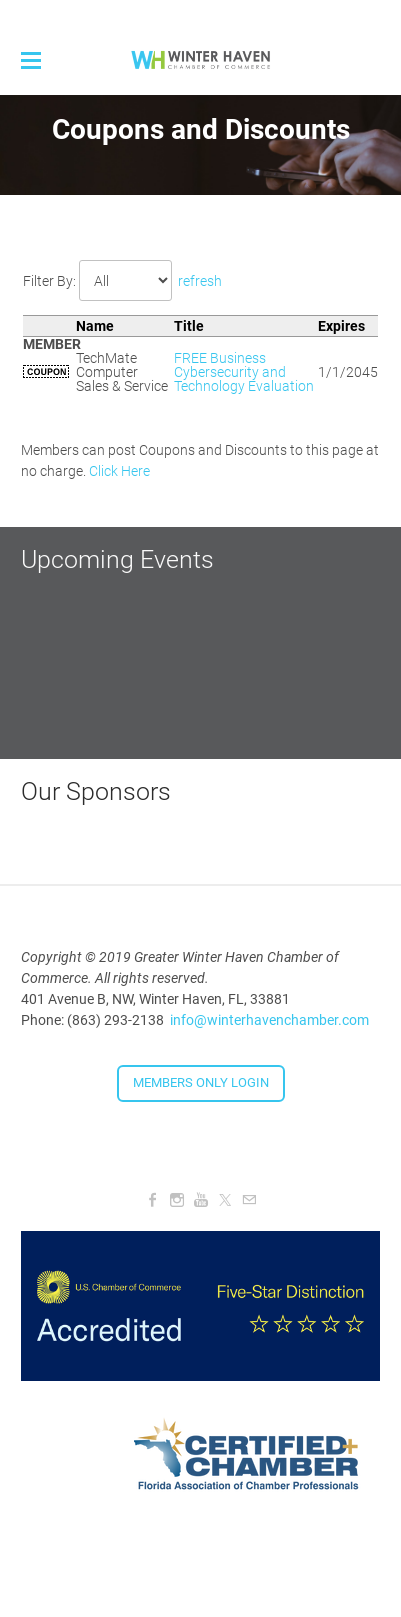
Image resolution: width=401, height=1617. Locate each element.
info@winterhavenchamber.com (269, 1020)
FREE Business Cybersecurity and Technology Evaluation (244, 372)
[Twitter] (225, 1200)
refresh (200, 281)
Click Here (119, 471)
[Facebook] (153, 1200)
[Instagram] (177, 1200)
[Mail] (249, 1200)
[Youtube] (201, 1200)
